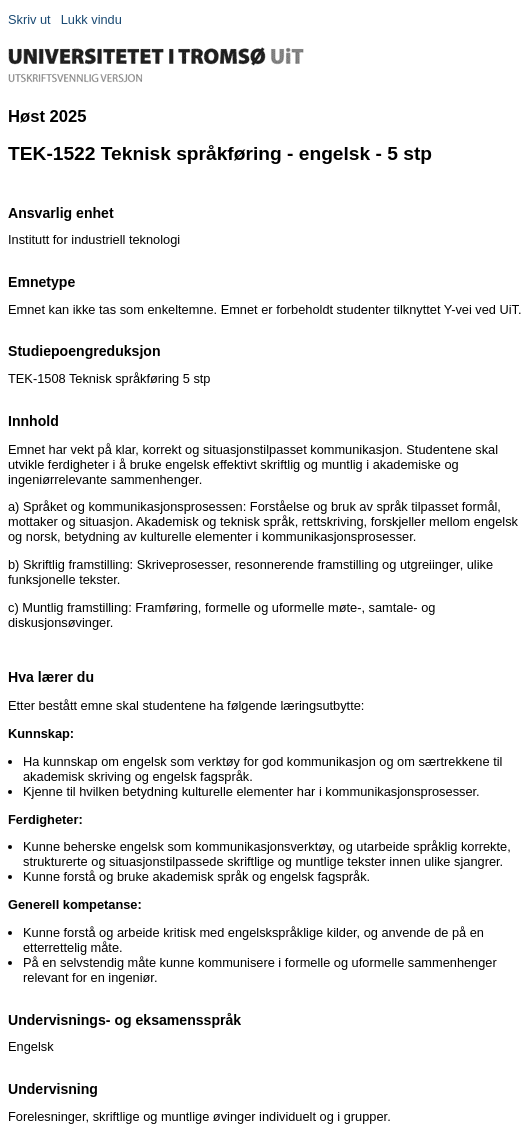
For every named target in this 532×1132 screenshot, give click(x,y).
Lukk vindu (91, 19)
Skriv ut (29, 19)
